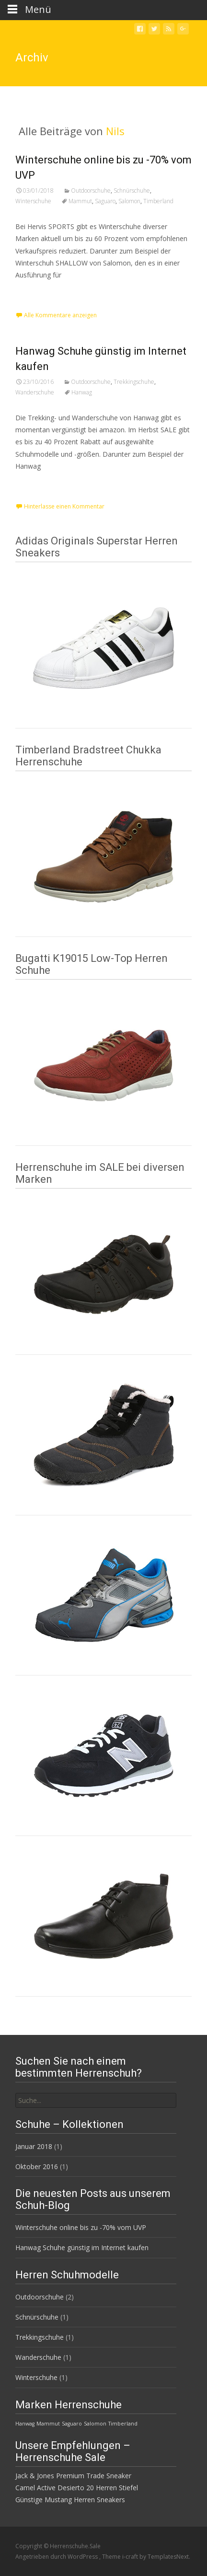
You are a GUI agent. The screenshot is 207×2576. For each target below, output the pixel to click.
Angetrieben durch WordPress (57, 2557)
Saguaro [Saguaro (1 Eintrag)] (72, 2423)
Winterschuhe (33, 201)
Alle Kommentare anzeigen (60, 315)
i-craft (130, 2557)
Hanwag (81, 392)
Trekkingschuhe (134, 382)
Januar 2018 (33, 2146)
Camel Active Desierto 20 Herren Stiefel (76, 2487)
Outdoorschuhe (91, 190)
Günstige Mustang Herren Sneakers (70, 2499)
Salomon (129, 201)
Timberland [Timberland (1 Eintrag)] (123, 2423)
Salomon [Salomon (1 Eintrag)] (95, 2423)
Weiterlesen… (39, 292)
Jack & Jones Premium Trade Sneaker (73, 2475)
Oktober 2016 (36, 2166)
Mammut (80, 201)
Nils (115, 131)
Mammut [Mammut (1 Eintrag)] (48, 2423)
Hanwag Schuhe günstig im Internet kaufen (82, 2247)
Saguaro (105, 201)
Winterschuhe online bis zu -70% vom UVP (80, 2227)
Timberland (158, 201)
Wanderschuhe (34, 392)
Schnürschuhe (132, 190)
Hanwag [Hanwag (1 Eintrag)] (24, 2423)
